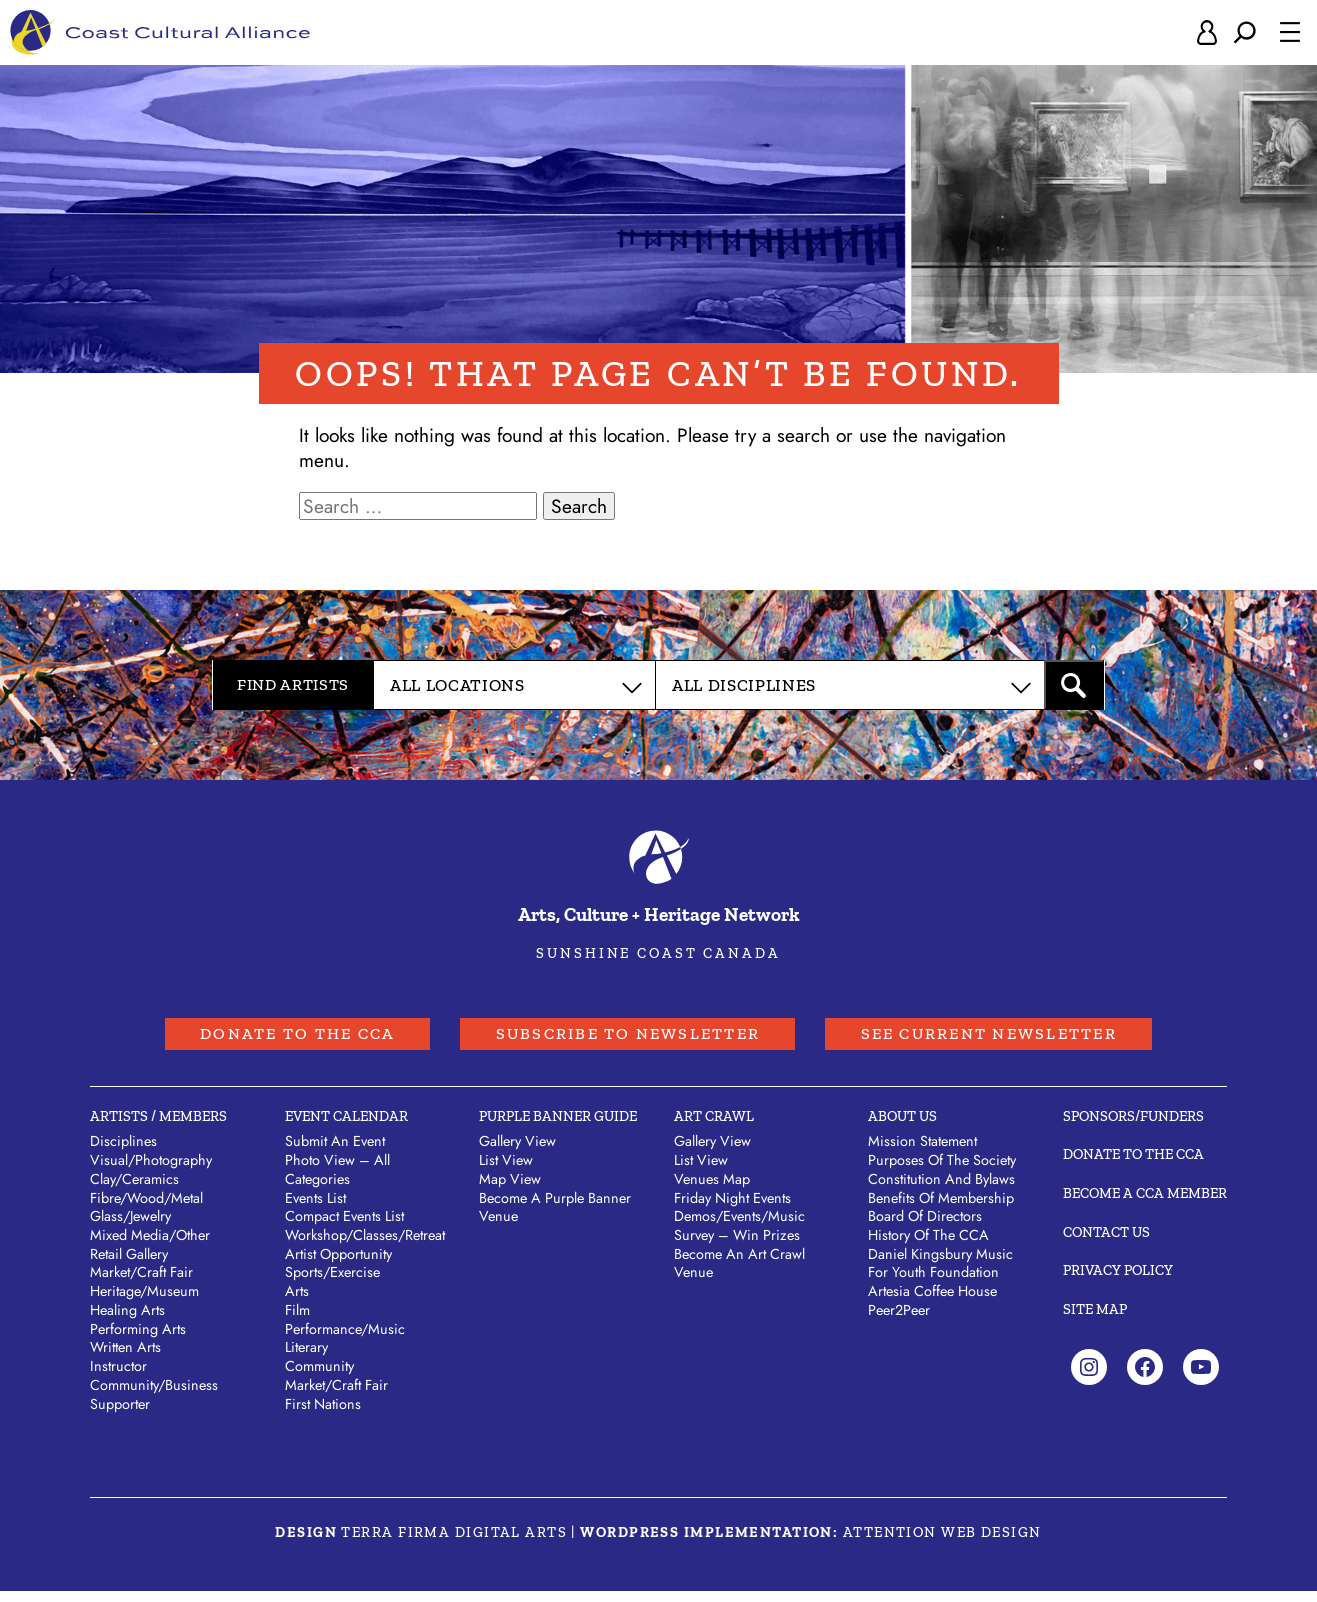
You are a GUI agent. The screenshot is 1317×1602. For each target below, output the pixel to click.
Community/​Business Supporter (154, 1404)
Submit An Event (335, 1152)
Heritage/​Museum (144, 1302)
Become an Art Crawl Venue (739, 1273)
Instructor (118, 1377)
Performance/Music (345, 1339)
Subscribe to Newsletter (621, 1040)
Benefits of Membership (941, 1208)
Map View (510, 1189)
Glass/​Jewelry (130, 1227)
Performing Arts (138, 1339)
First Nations (323, 1414)
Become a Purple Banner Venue (555, 1217)
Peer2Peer (899, 1320)
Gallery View (517, 1152)
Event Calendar (346, 1126)
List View (506, 1171)
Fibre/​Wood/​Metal (146, 1208)
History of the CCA (928, 1246)
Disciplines (123, 1152)
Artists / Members (158, 1126)
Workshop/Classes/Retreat (365, 1246)
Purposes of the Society (942, 1171)
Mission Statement (922, 1152)
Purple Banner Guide (558, 1126)
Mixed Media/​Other (150, 1246)
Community (319, 1377)
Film (297, 1320)
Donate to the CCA (245, 1040)
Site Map (1095, 1320)
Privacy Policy (1118, 1281)
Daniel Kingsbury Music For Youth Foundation (940, 1273)
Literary (306, 1358)
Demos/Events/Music (739, 1227)
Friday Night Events (732, 1208)
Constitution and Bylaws (941, 1189)
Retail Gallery (129, 1264)
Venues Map (712, 1189)
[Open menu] (1290, 34)
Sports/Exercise (332, 1283)
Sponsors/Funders (1133, 1126)
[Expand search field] (1245, 34)
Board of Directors (925, 1227)
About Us (902, 1126)
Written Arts (125, 1358)
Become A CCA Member (1145, 1203)
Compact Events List (344, 1227)
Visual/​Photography (151, 1171)
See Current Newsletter (1035, 1040)
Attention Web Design (942, 1542)
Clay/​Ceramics (134, 1189)
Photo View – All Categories (337, 1180)
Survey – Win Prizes (737, 1246)
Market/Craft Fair (336, 1395)
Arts (297, 1302)
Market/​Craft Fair (141, 1283)
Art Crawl (714, 1126)
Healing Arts (127, 1320)
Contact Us (1106, 1242)
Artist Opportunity (338, 1264)
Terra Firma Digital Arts (454, 1542)
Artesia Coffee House (932, 1302)
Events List (315, 1208)
